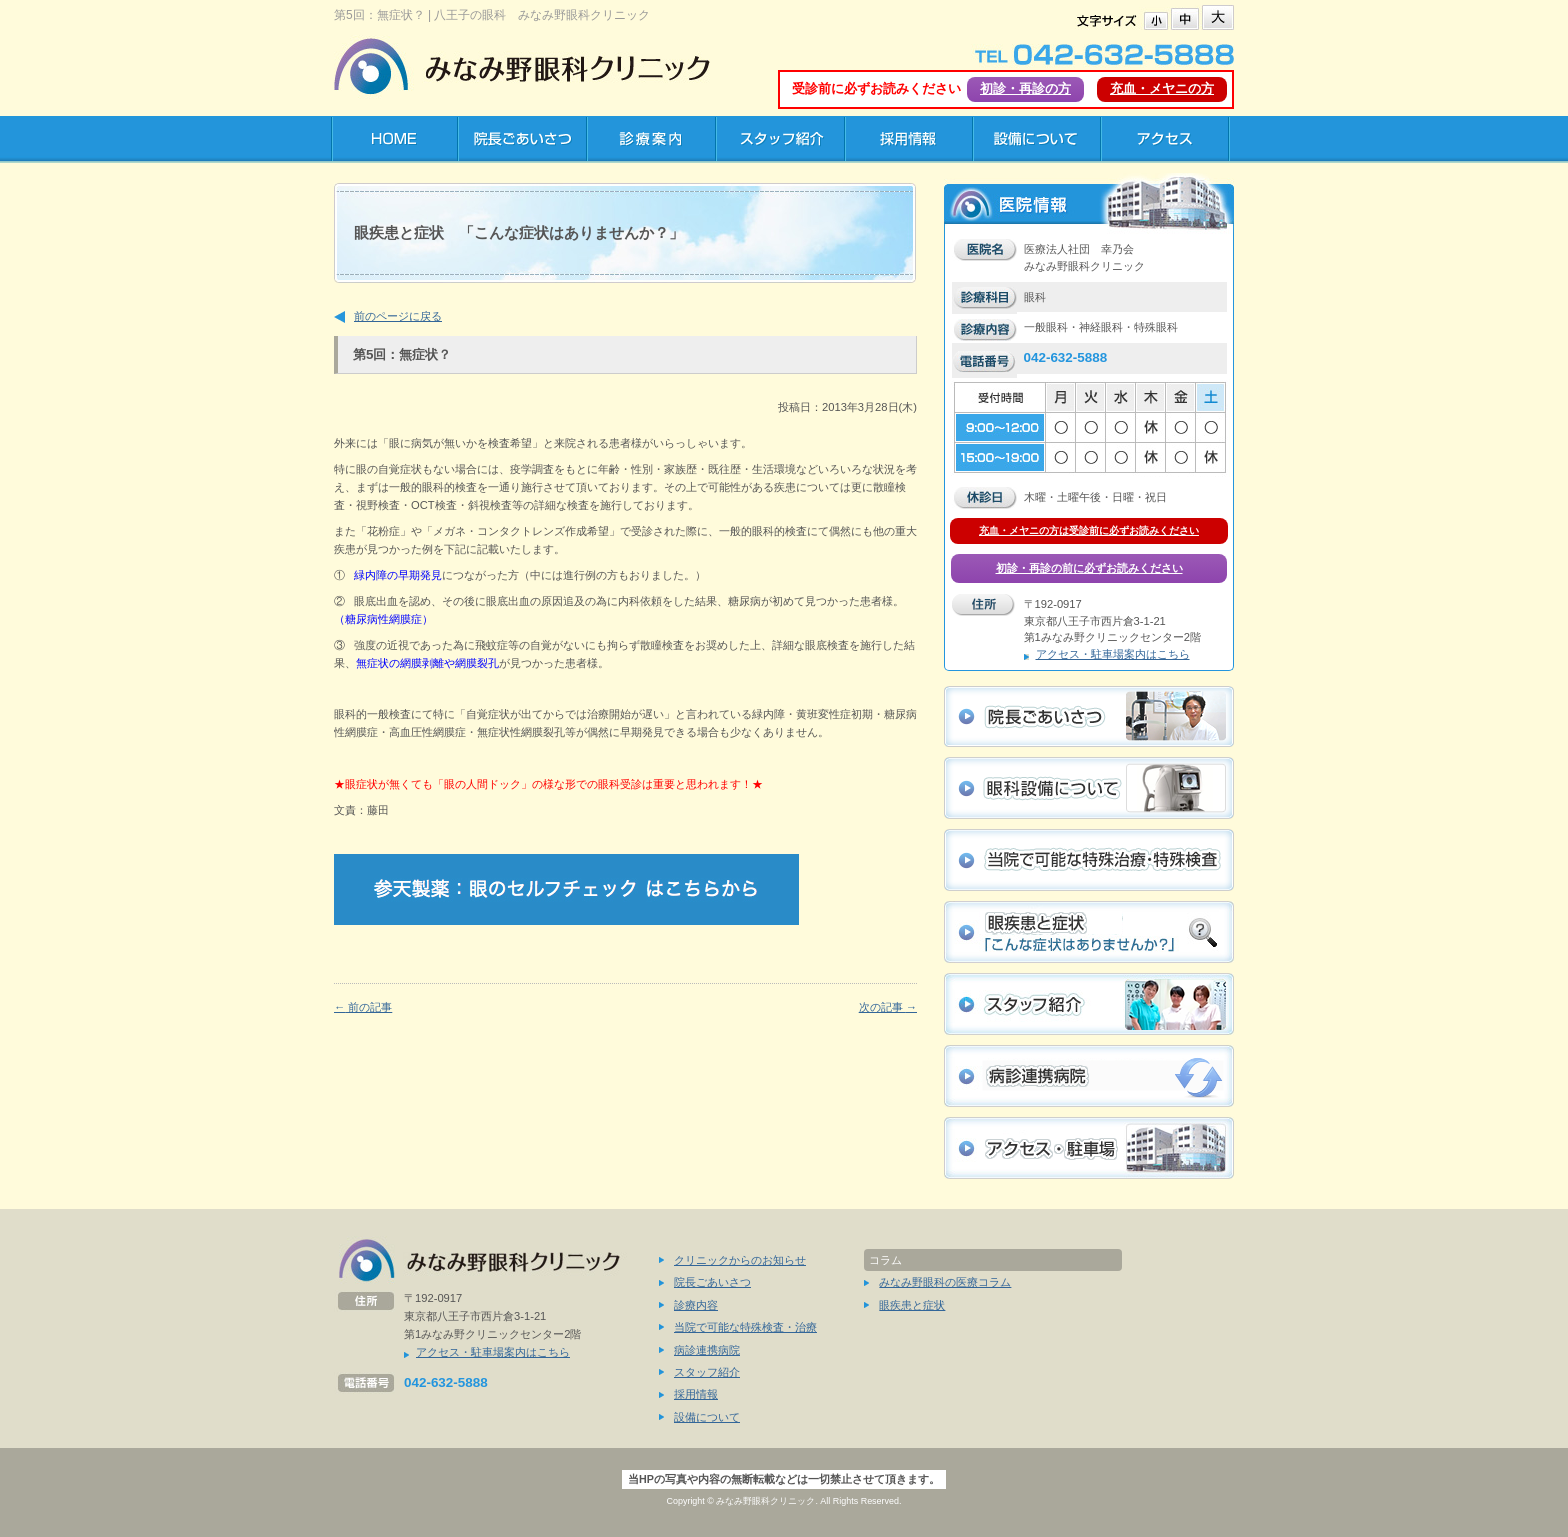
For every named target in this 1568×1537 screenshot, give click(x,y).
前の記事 (363, 1007)
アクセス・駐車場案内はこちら (1113, 654)
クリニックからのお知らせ (740, 1260)
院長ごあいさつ (712, 1282)
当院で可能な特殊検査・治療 (745, 1327)
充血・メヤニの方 (1162, 88)
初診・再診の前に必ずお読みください (1089, 568)
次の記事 (888, 1007)
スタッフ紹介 (707, 1372)
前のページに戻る (398, 316)
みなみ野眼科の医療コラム (945, 1282)
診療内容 (696, 1305)
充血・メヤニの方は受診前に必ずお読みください (1089, 530)
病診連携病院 (707, 1350)
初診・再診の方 (1025, 88)
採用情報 (696, 1394)
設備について (707, 1417)
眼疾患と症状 (912, 1305)
